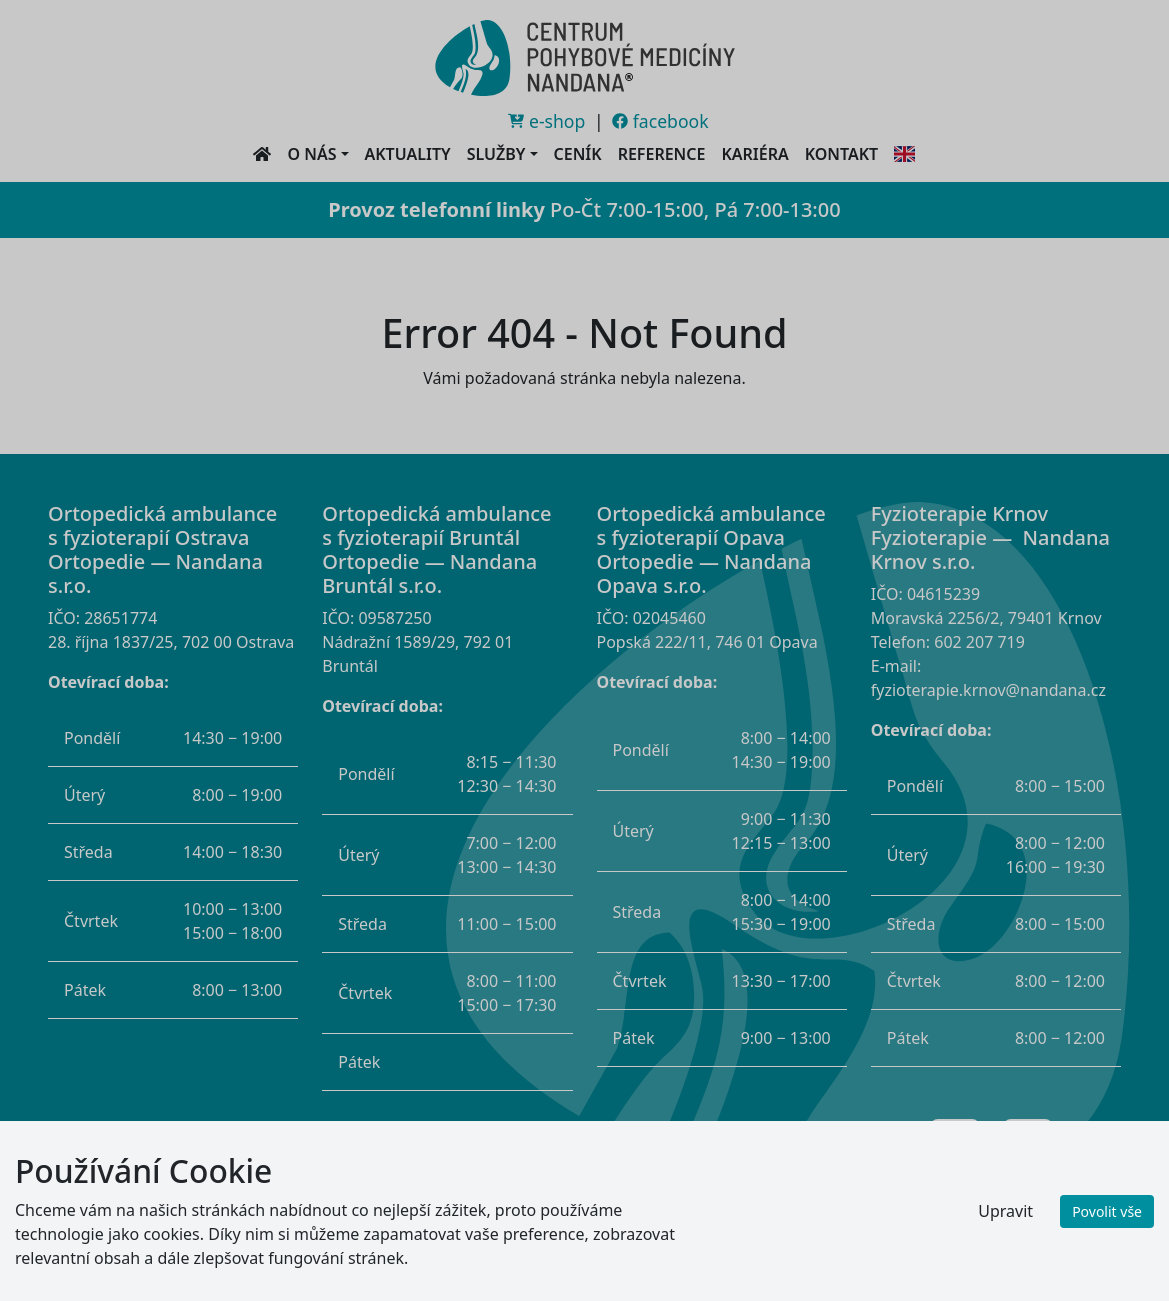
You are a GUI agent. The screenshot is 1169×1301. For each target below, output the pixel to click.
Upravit (1005, 1211)
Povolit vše (1107, 1211)
